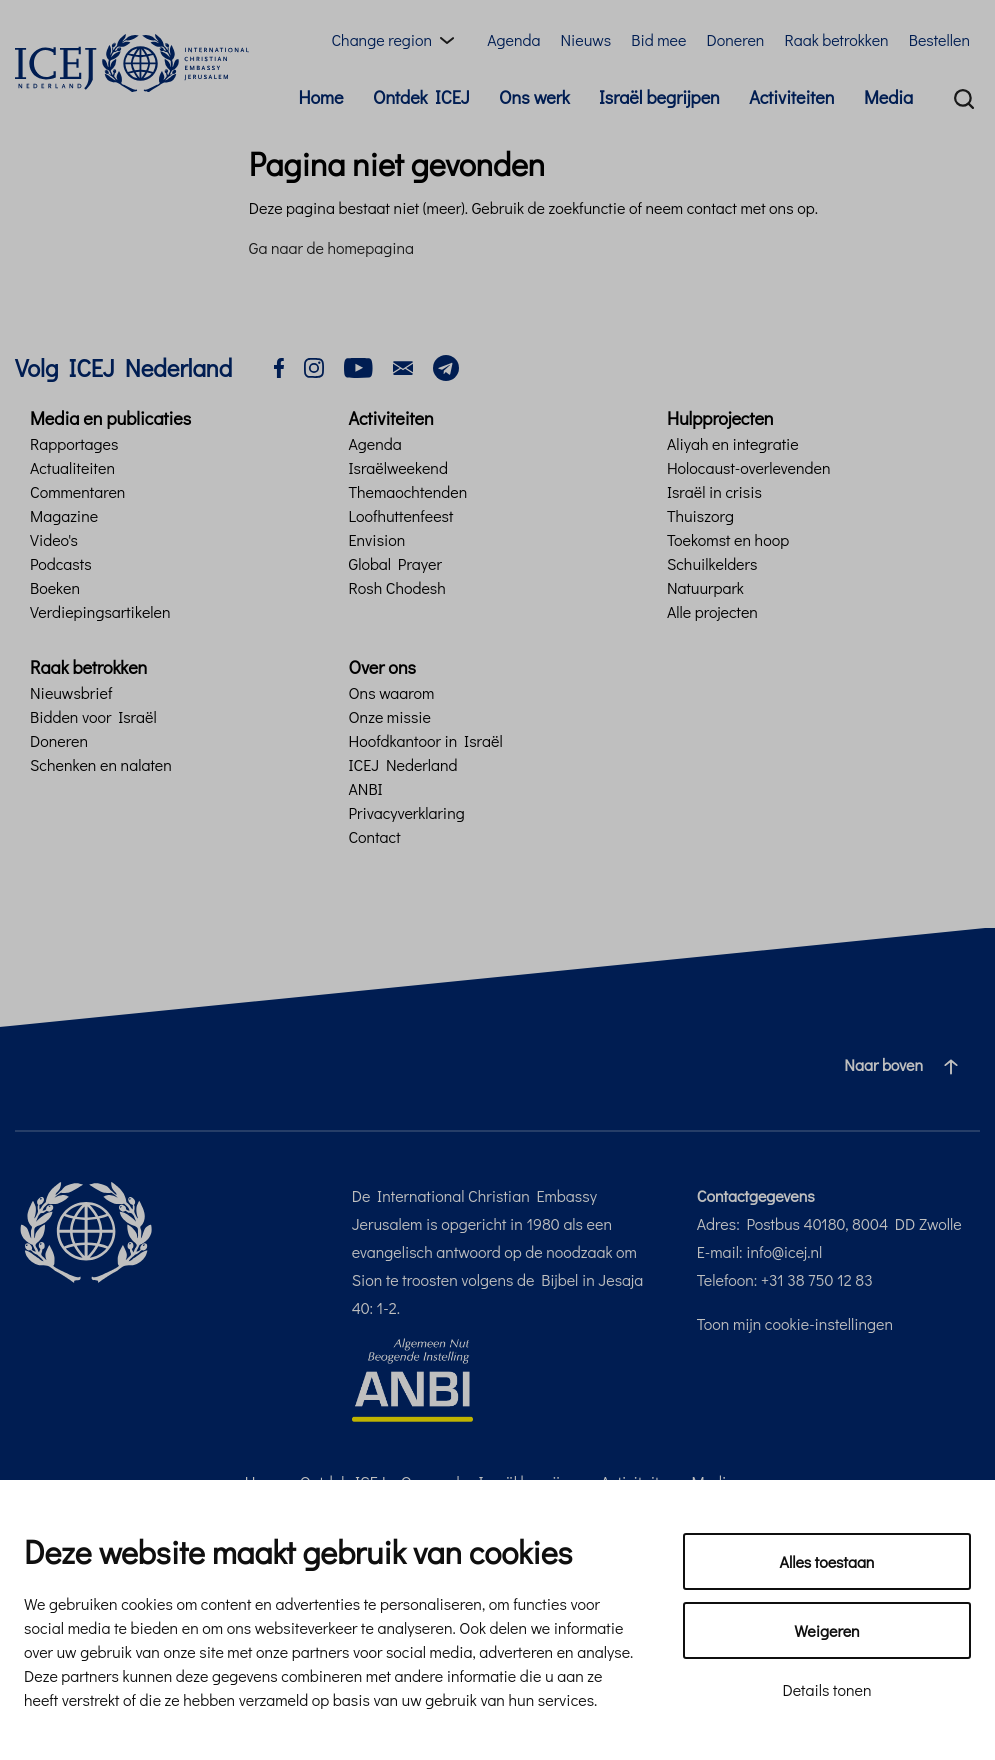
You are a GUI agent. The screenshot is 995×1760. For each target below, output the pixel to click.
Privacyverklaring (406, 812)
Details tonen (826, 1689)
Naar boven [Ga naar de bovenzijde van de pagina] (909, 1065)
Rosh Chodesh (396, 587)
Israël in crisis (714, 491)
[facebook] (279, 365)
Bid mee (658, 39)
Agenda (513, 39)
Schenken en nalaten (101, 764)
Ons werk (534, 97)
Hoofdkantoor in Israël (425, 740)
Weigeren (826, 1630)
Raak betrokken (836, 39)
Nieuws (585, 39)
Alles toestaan (827, 1561)
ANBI (365, 788)
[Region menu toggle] (396, 40)
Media (888, 97)
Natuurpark (705, 587)
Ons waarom (391, 692)
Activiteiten (791, 97)
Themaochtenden (407, 491)
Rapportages (74, 443)
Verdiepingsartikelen (100, 611)
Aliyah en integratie (733, 443)
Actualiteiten (72, 467)
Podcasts (61, 563)
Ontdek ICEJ (421, 97)
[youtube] (358, 365)
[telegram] (446, 365)
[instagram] (314, 365)
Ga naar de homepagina (331, 247)
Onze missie (389, 716)
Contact (374, 836)
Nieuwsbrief (71, 692)
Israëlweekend (397, 467)
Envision (376, 539)
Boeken (55, 587)
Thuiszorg (700, 515)
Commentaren (77, 491)
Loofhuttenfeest (400, 515)
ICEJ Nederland (402, 764)
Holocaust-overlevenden (749, 467)
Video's (54, 539)
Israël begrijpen (659, 97)
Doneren (735, 39)
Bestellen (939, 39)
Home (320, 97)
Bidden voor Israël (93, 716)
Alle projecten (712, 611)
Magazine (64, 515)
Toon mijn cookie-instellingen (795, 1323)
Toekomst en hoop (728, 539)
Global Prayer (394, 563)
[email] (403, 365)
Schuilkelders (712, 563)
